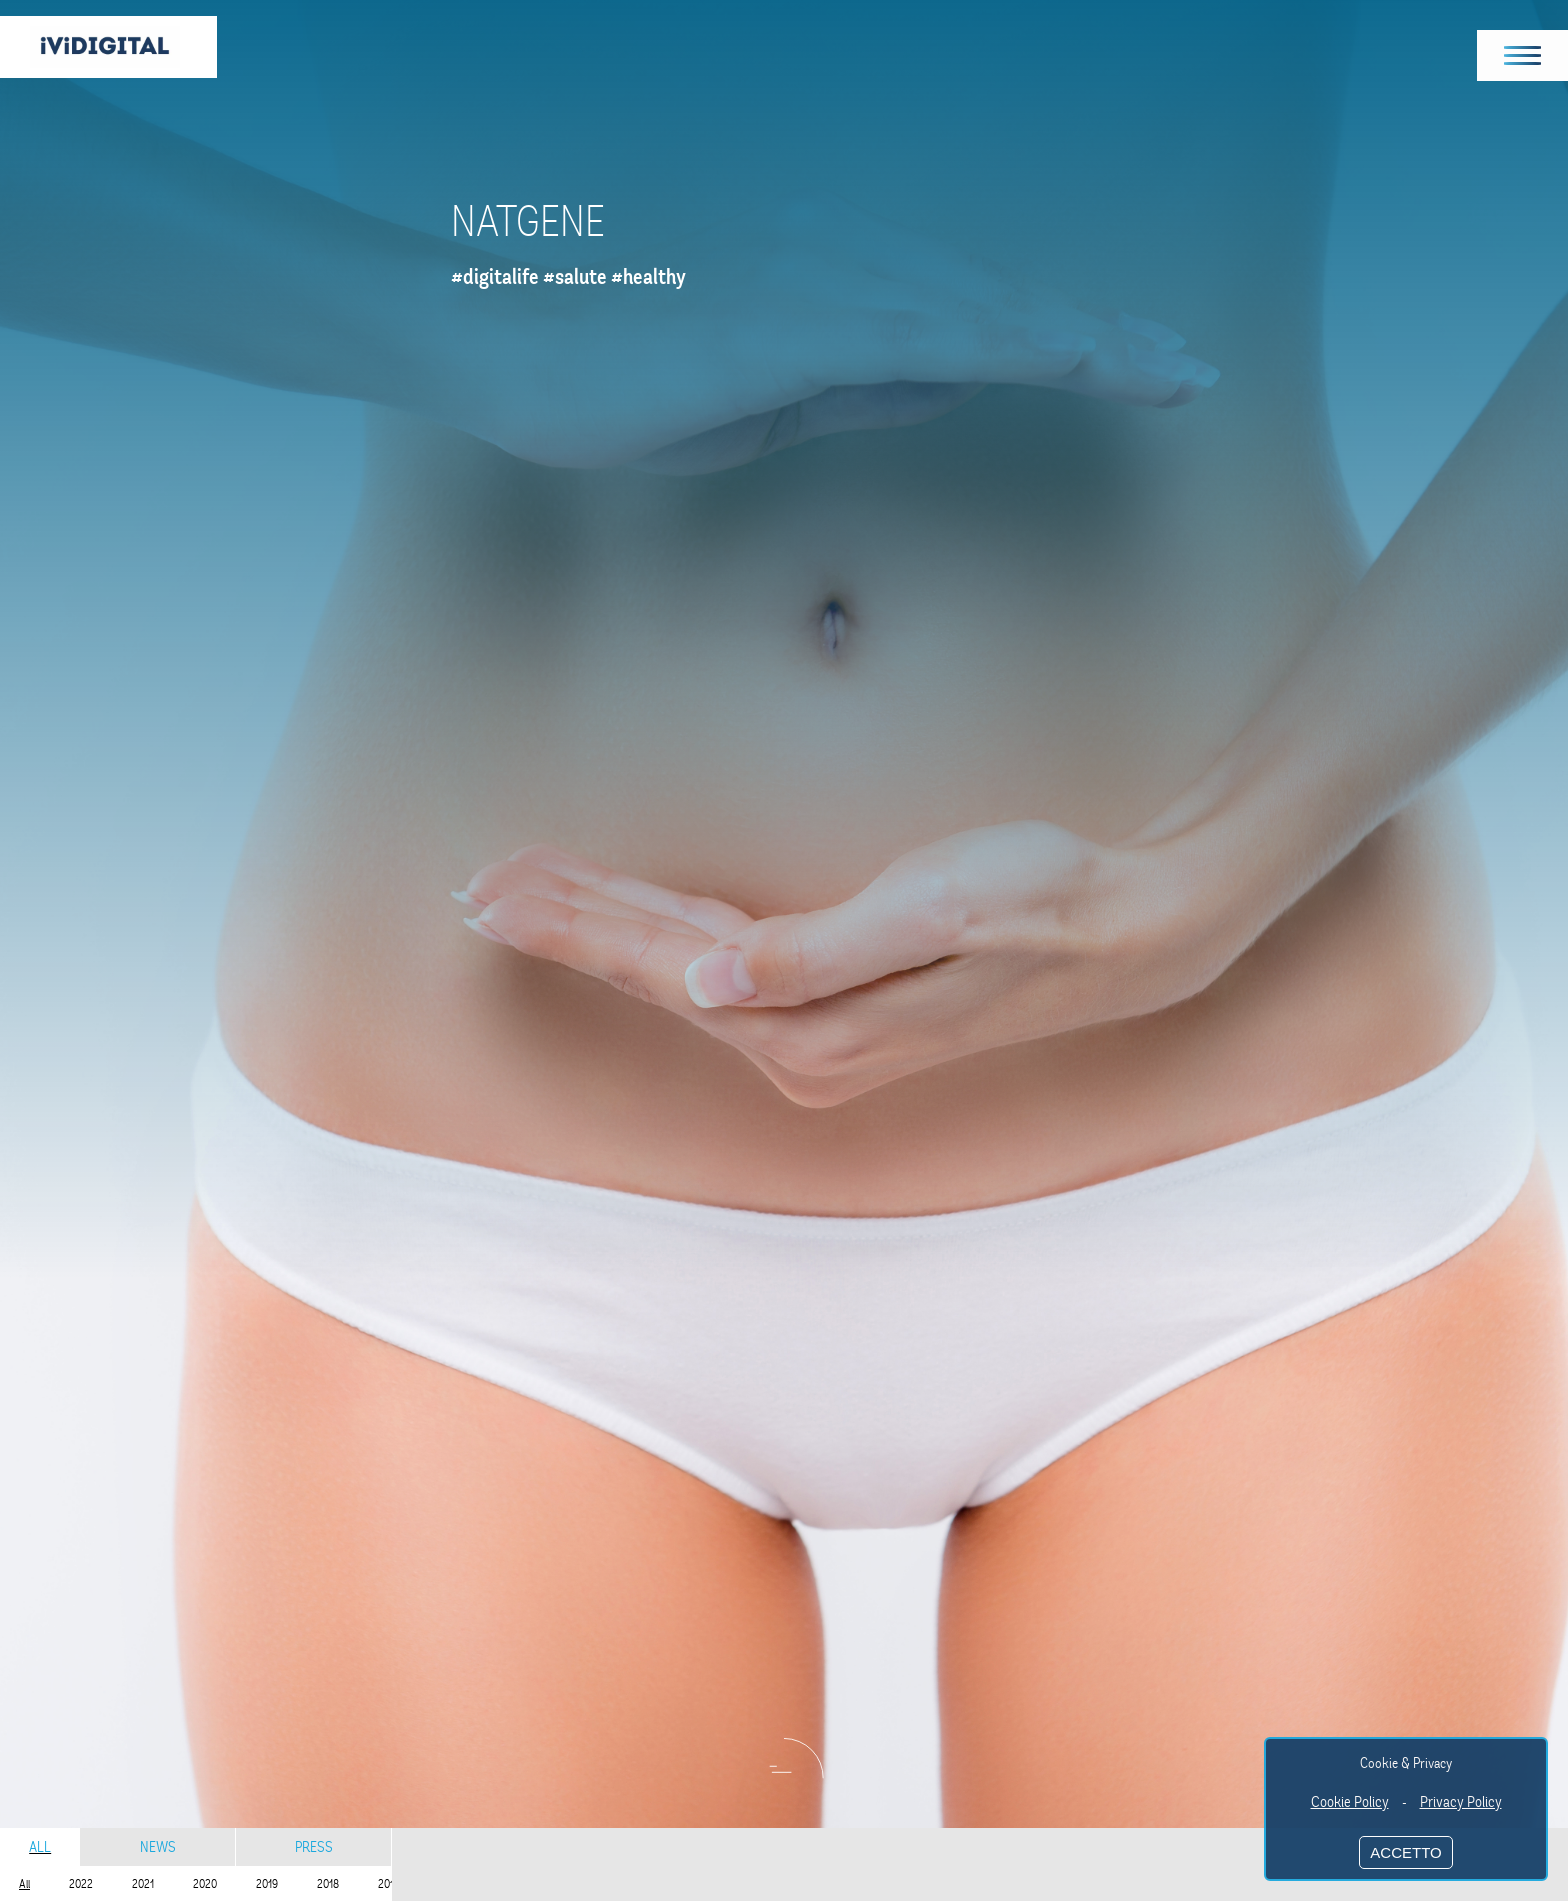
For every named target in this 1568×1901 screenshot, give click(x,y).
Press (314, 1847)
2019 (267, 1884)
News (158, 1847)
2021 (143, 1884)
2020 (205, 1884)
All (40, 1847)
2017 (388, 1884)
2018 (328, 1884)
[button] (1523, 55)
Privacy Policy (1461, 1801)
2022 (81, 1884)
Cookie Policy (1350, 1801)
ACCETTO (1405, 1852)
